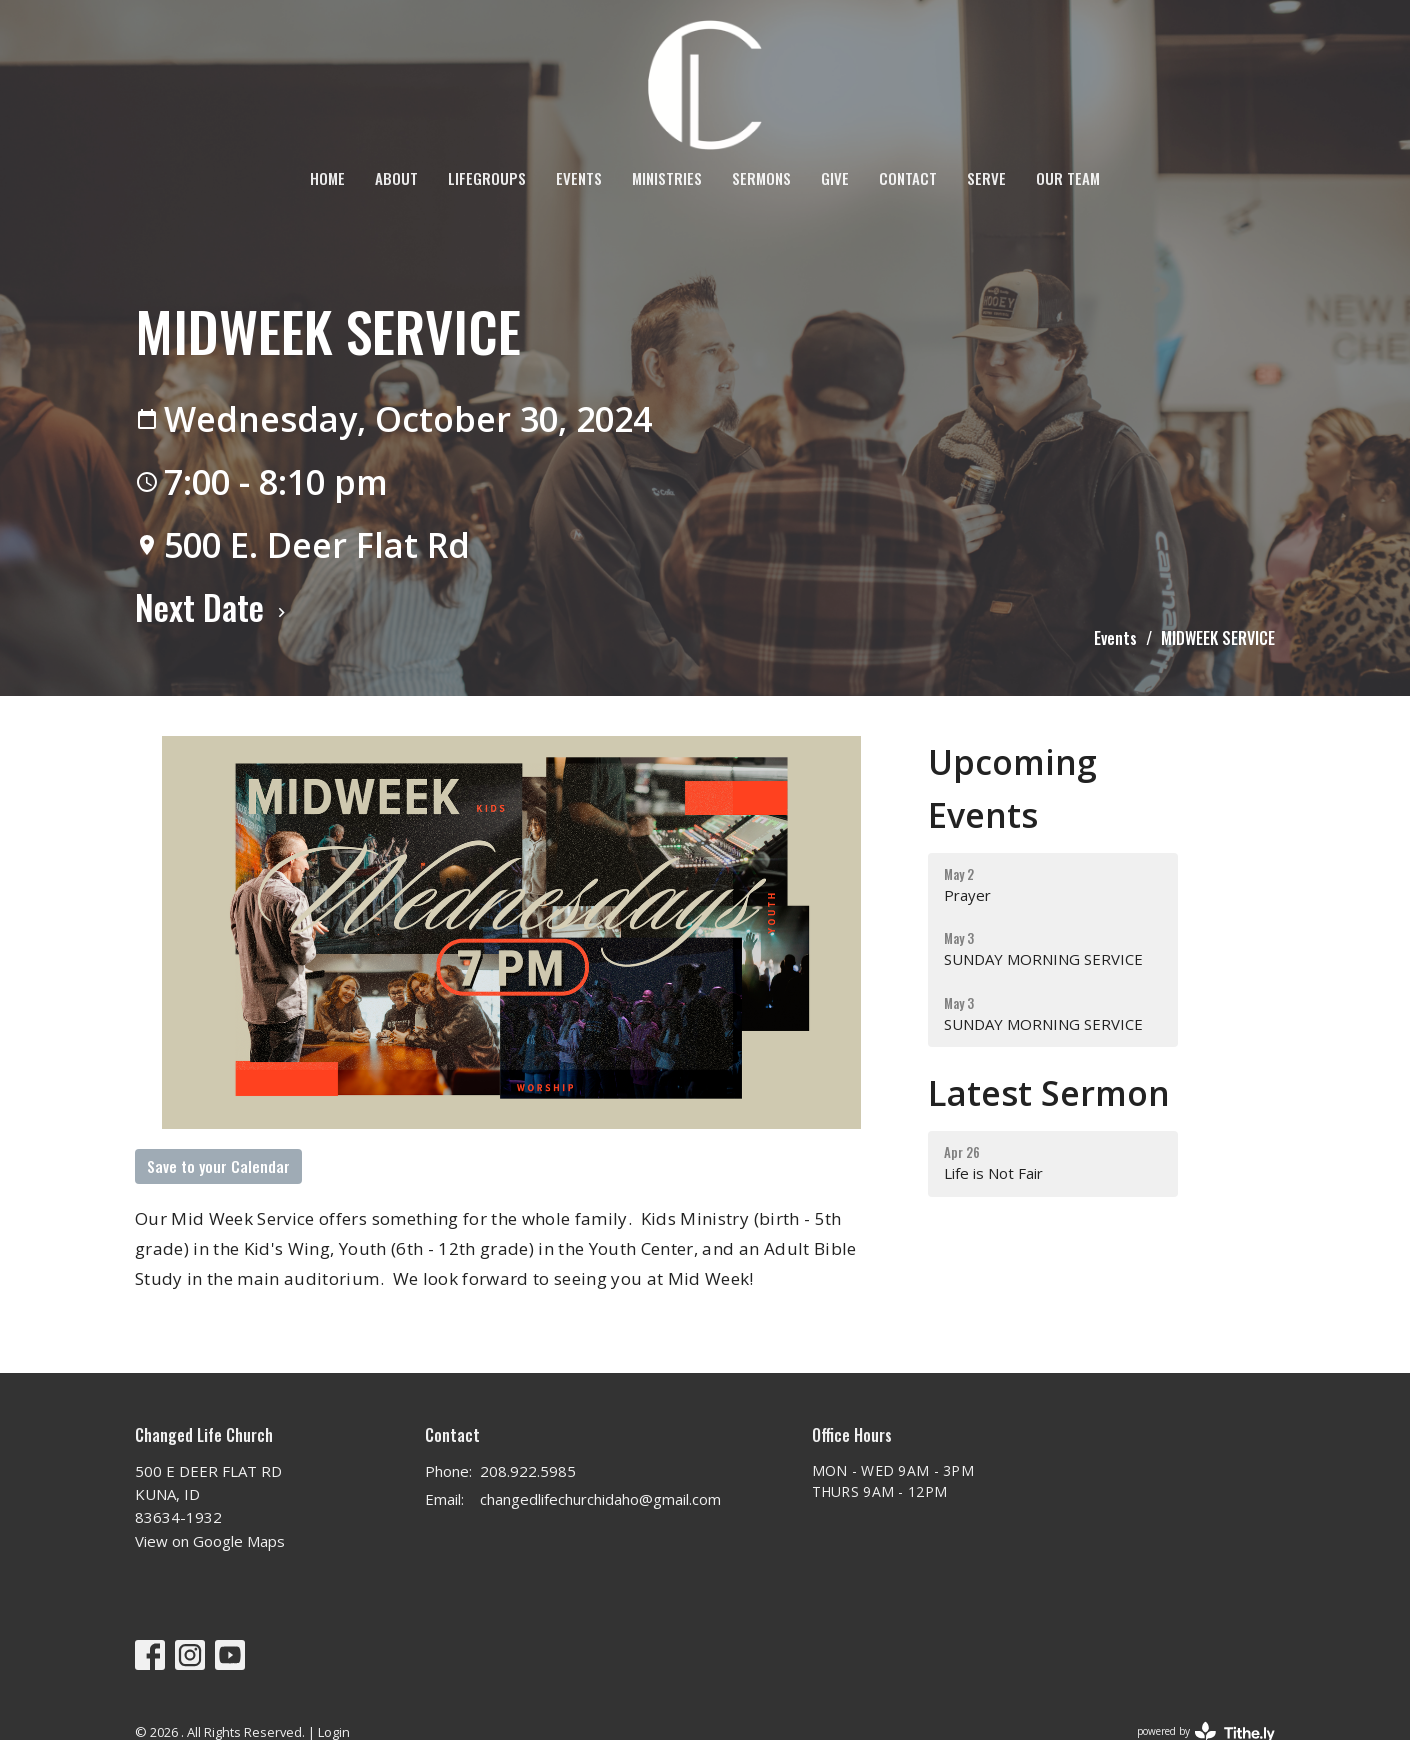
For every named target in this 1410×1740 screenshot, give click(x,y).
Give (835, 178)
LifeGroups (487, 178)
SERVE (986, 178)
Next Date (213, 606)
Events (579, 178)
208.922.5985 (528, 1471)
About (396, 178)
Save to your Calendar (218, 1166)
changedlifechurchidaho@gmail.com (600, 1499)
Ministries (667, 178)
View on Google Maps (210, 1541)
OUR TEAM (1068, 178)
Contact (908, 178)
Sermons (761, 178)
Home (327, 178)
